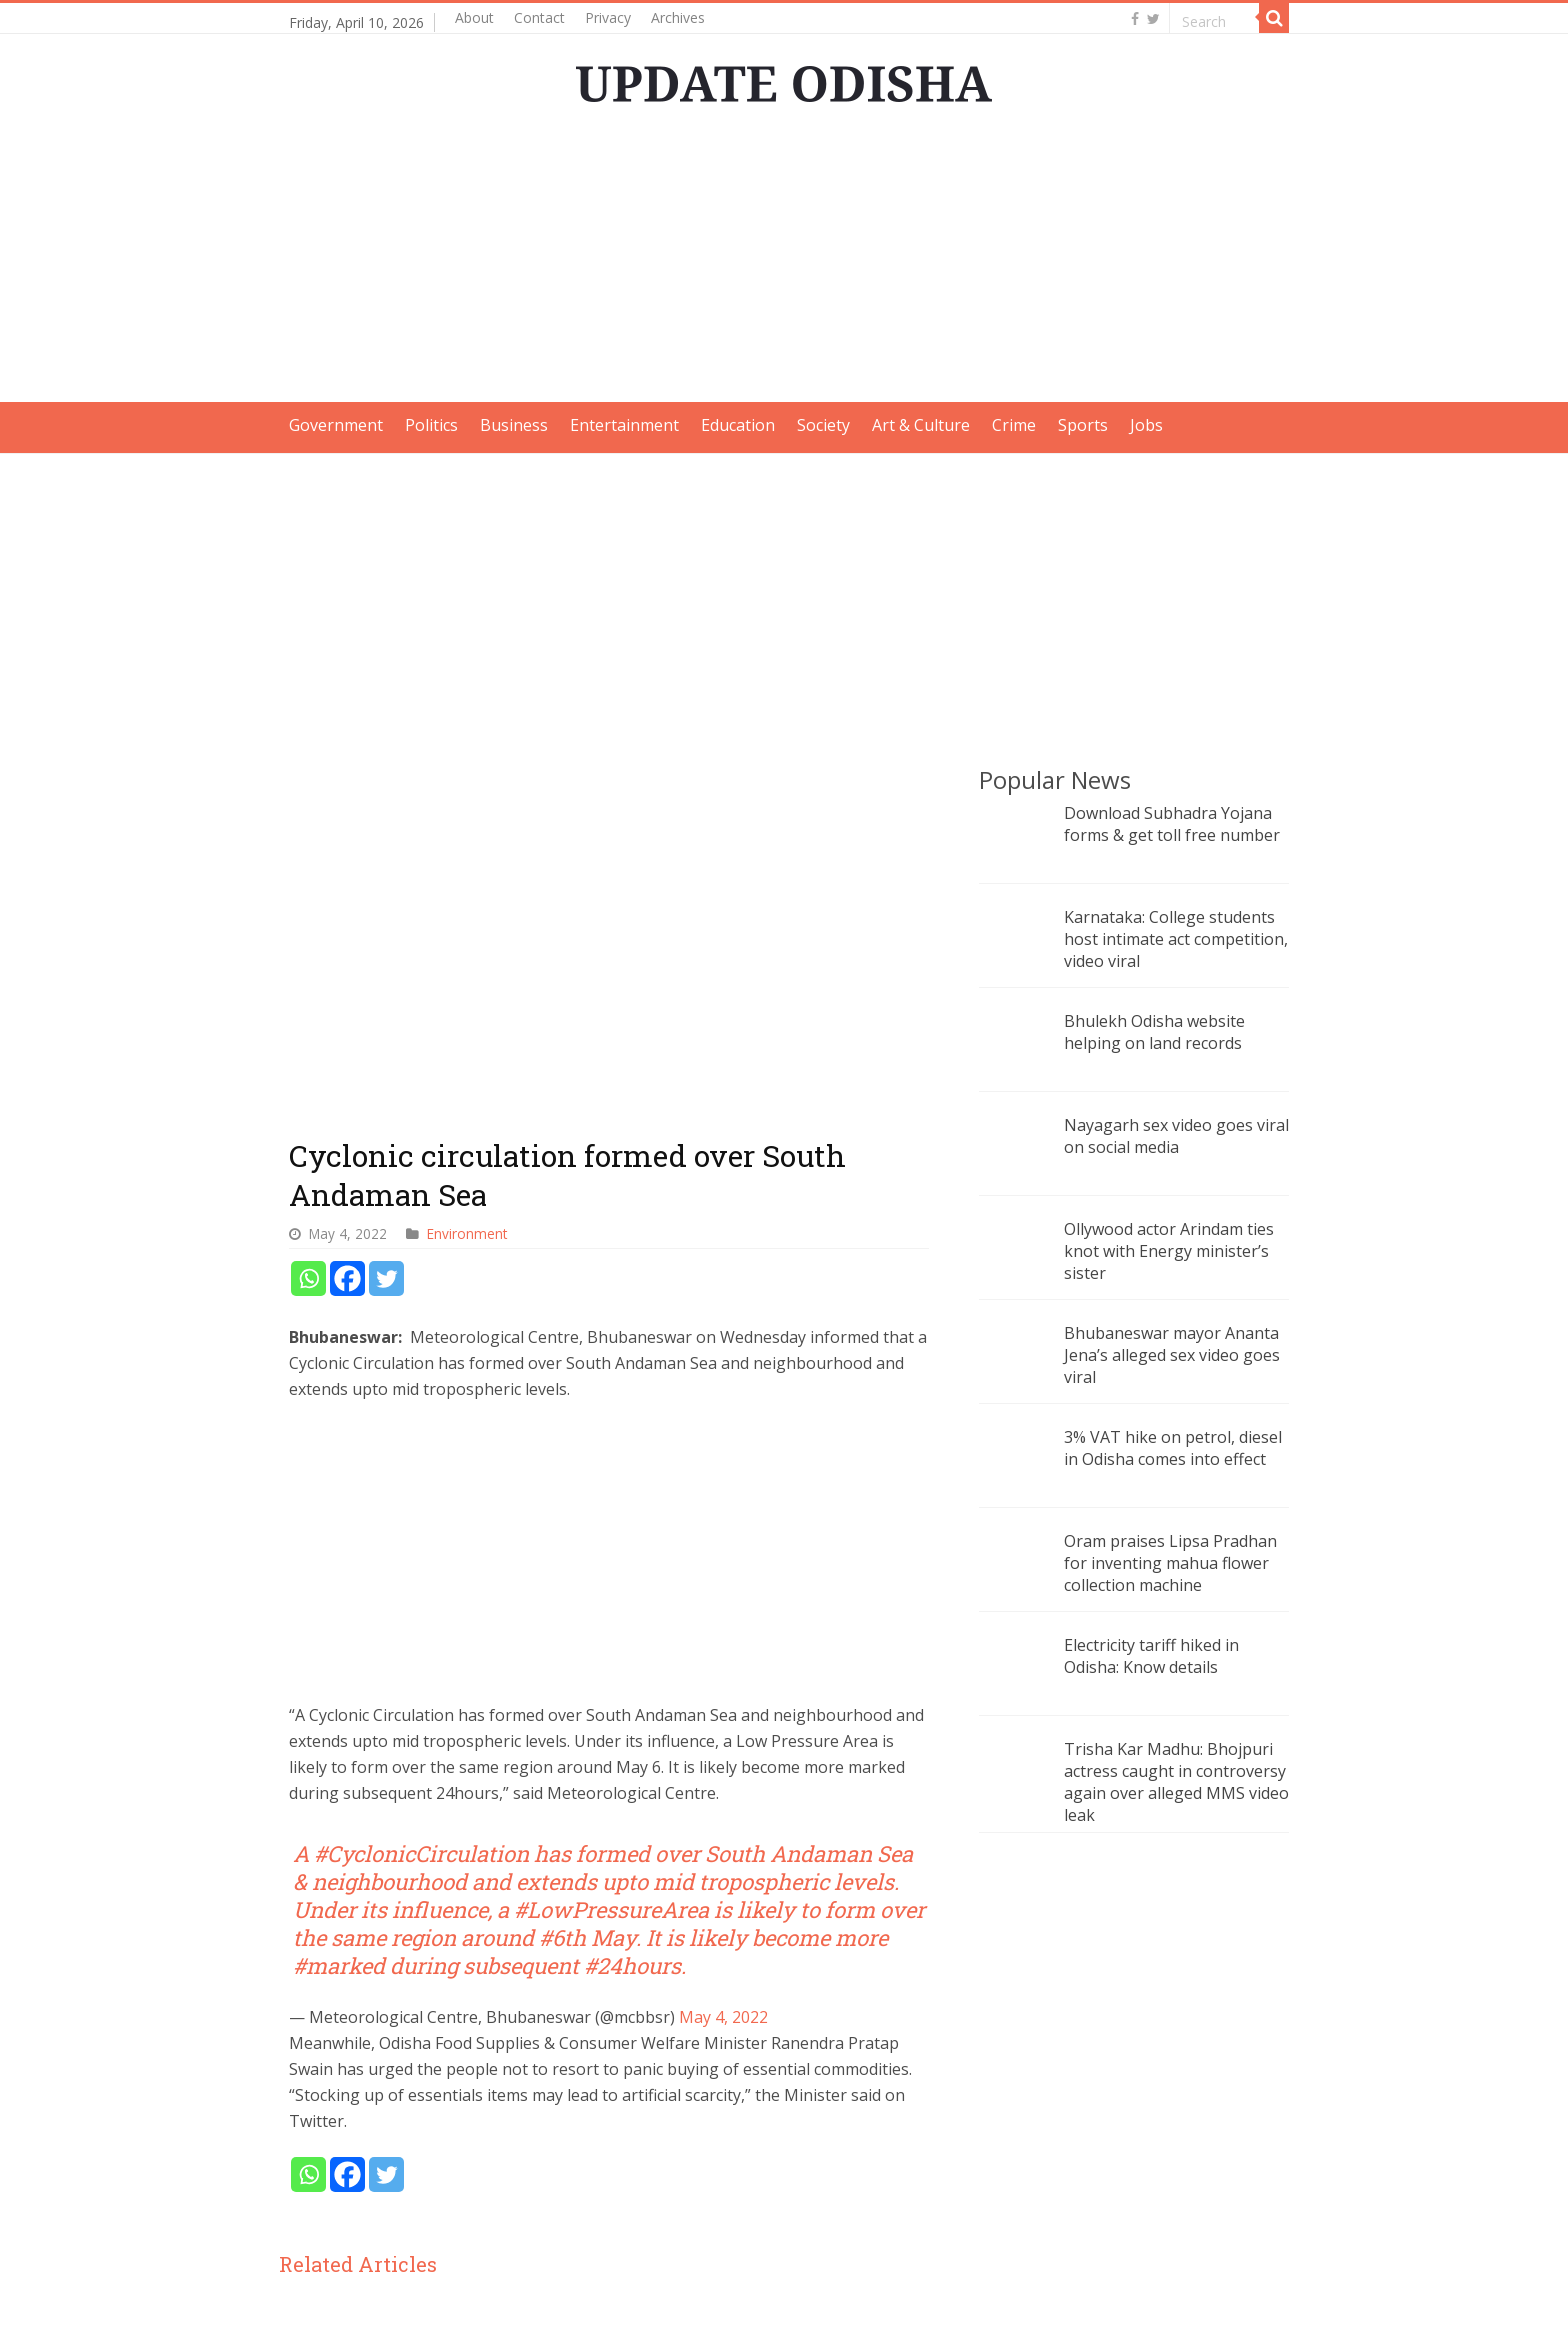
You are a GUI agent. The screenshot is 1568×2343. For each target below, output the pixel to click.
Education (738, 425)
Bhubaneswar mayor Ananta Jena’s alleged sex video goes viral (1172, 1355)
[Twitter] (386, 947)
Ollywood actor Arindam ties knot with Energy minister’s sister (1169, 1251)
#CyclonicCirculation (421, 1522)
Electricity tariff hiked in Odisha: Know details (1151, 1656)
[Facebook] (347, 947)
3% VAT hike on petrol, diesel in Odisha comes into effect (1173, 1448)
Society (823, 425)
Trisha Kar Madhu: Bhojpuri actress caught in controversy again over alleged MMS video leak (1176, 1782)
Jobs (1146, 425)
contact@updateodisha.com (1186, 2310)
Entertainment (624, 425)
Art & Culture (921, 425)
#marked (339, 1634)
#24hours (632, 1634)
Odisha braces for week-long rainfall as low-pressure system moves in (392, 2129)
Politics (431, 425)
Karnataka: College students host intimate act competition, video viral (1176, 939)
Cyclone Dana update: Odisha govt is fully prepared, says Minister (609, 2129)
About (474, 17)
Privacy (608, 17)
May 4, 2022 (723, 1686)
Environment (467, 902)
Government (336, 425)
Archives (678, 17)
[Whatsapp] (308, 947)
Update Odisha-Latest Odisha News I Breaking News (534, 2310)
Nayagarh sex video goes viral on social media (1176, 1136)
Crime (1014, 425)
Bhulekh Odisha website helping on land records (1154, 1032)
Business (514, 425)
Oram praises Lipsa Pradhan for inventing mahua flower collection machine (1170, 1563)
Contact (539, 17)
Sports (1083, 425)
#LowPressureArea (611, 1578)
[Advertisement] (784, 262)
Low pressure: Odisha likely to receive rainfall (821, 2116)
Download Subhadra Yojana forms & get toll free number (1172, 824)
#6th (562, 1606)
